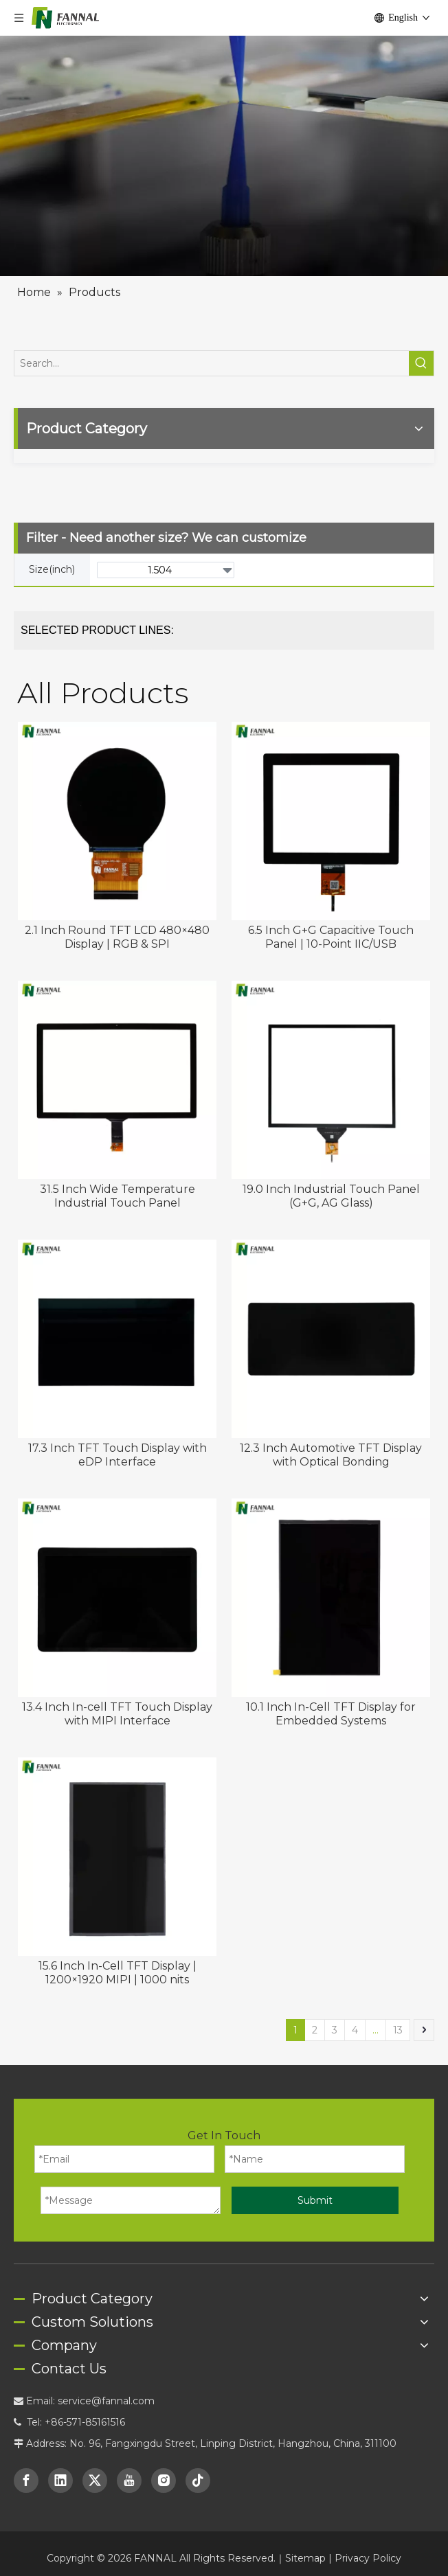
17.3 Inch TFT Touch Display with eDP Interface (117, 1419)
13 (398, 1994)
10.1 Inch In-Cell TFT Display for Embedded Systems (331, 1678)
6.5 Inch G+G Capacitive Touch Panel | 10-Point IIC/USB (331, 901)
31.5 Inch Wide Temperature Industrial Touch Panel (117, 1160)
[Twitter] (94, 2444)
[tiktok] (198, 2444)
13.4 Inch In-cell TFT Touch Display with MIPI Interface (117, 1678)
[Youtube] (129, 2444)
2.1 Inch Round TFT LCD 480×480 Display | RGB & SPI (117, 901)
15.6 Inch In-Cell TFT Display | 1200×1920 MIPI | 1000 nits (117, 1937)
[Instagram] (163, 2444)
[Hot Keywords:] (421, 327)
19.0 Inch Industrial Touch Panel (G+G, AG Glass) (331, 1160)
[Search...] (211, 327)
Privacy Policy (368, 2522)
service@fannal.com (106, 2365)
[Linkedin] (60, 2444)
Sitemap (305, 2522)
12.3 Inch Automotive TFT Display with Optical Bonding (331, 1419)
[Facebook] (26, 2444)
